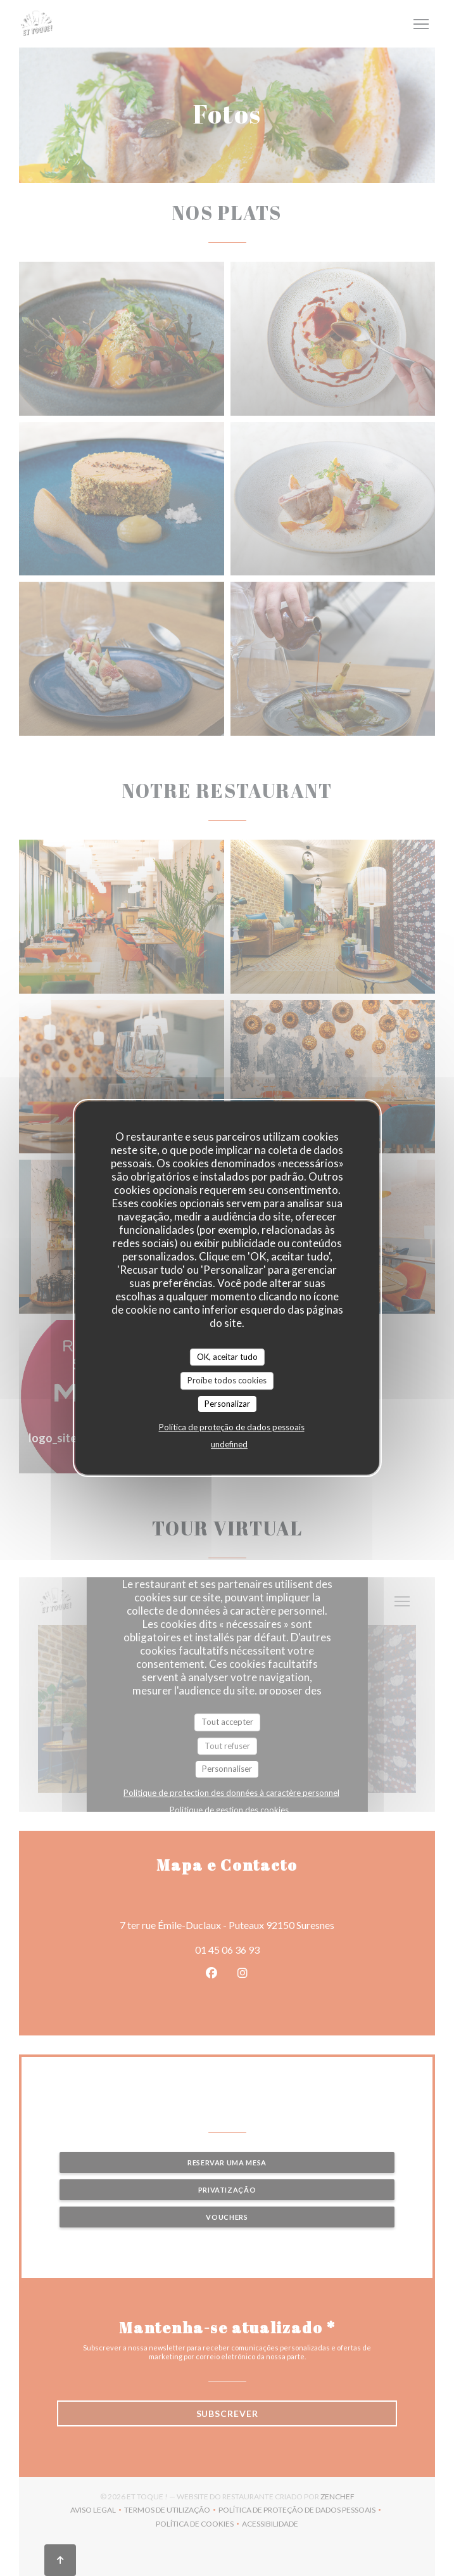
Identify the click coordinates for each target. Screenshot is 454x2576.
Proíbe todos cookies (227, 1380)
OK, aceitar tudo (227, 1357)
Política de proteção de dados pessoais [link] (232, 1427)
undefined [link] (229, 1444)
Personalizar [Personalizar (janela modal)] (227, 1404)
